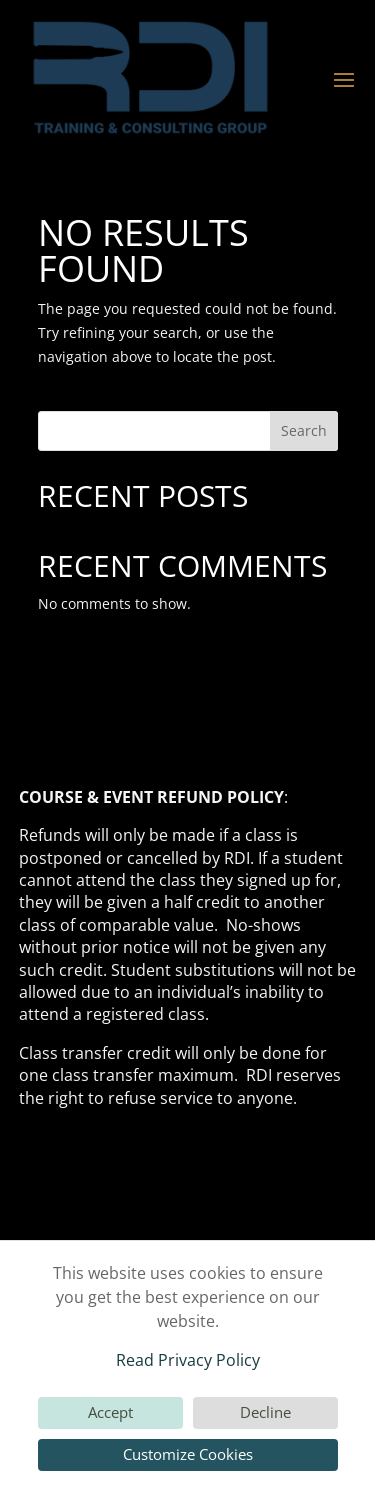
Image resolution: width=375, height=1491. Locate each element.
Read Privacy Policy (188, 1360)
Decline (265, 1412)
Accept (110, 1412)
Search (304, 430)
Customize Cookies (188, 1454)
